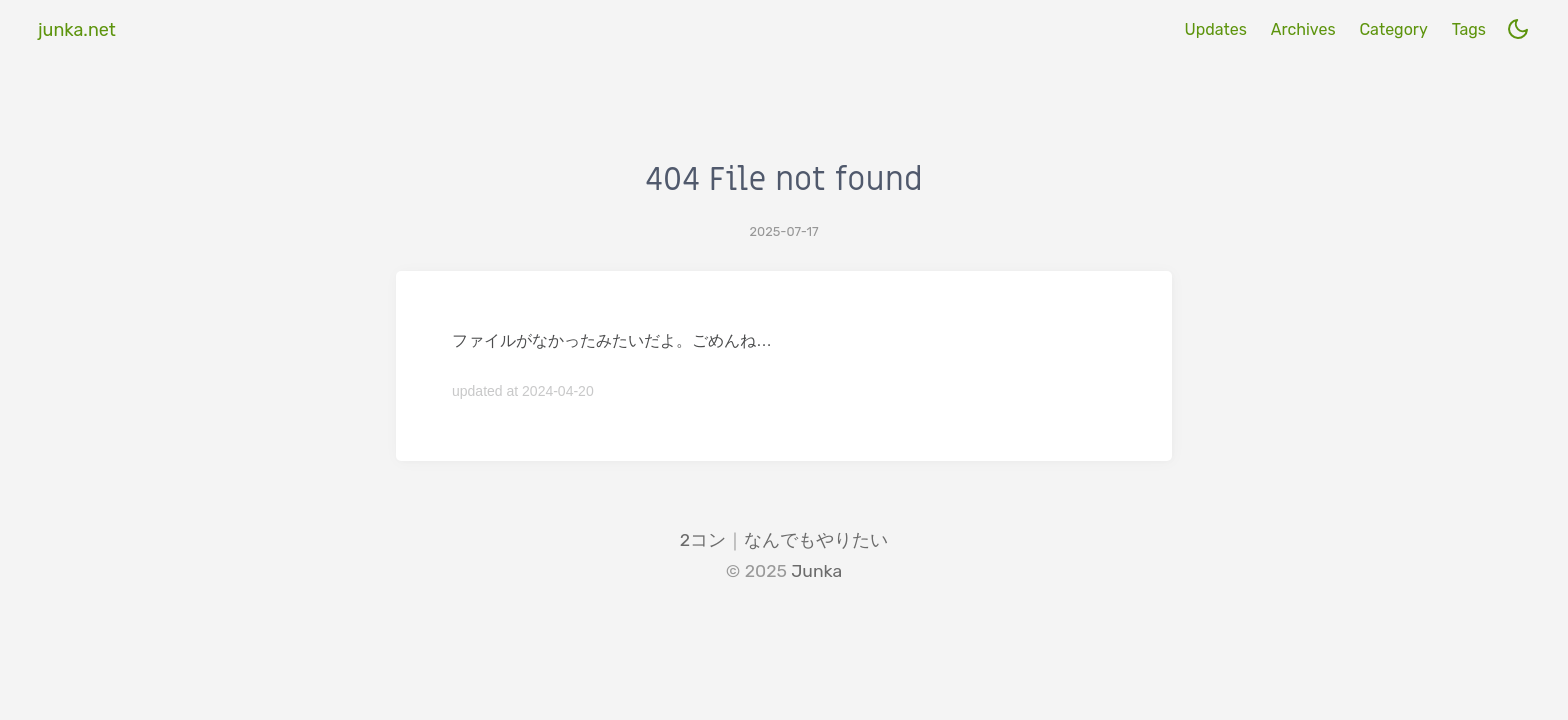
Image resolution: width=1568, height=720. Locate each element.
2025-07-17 (784, 231)
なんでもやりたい (816, 540)
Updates (1215, 29)
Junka (816, 571)
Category (1393, 29)
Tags (1469, 29)
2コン (703, 540)
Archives (1303, 29)
